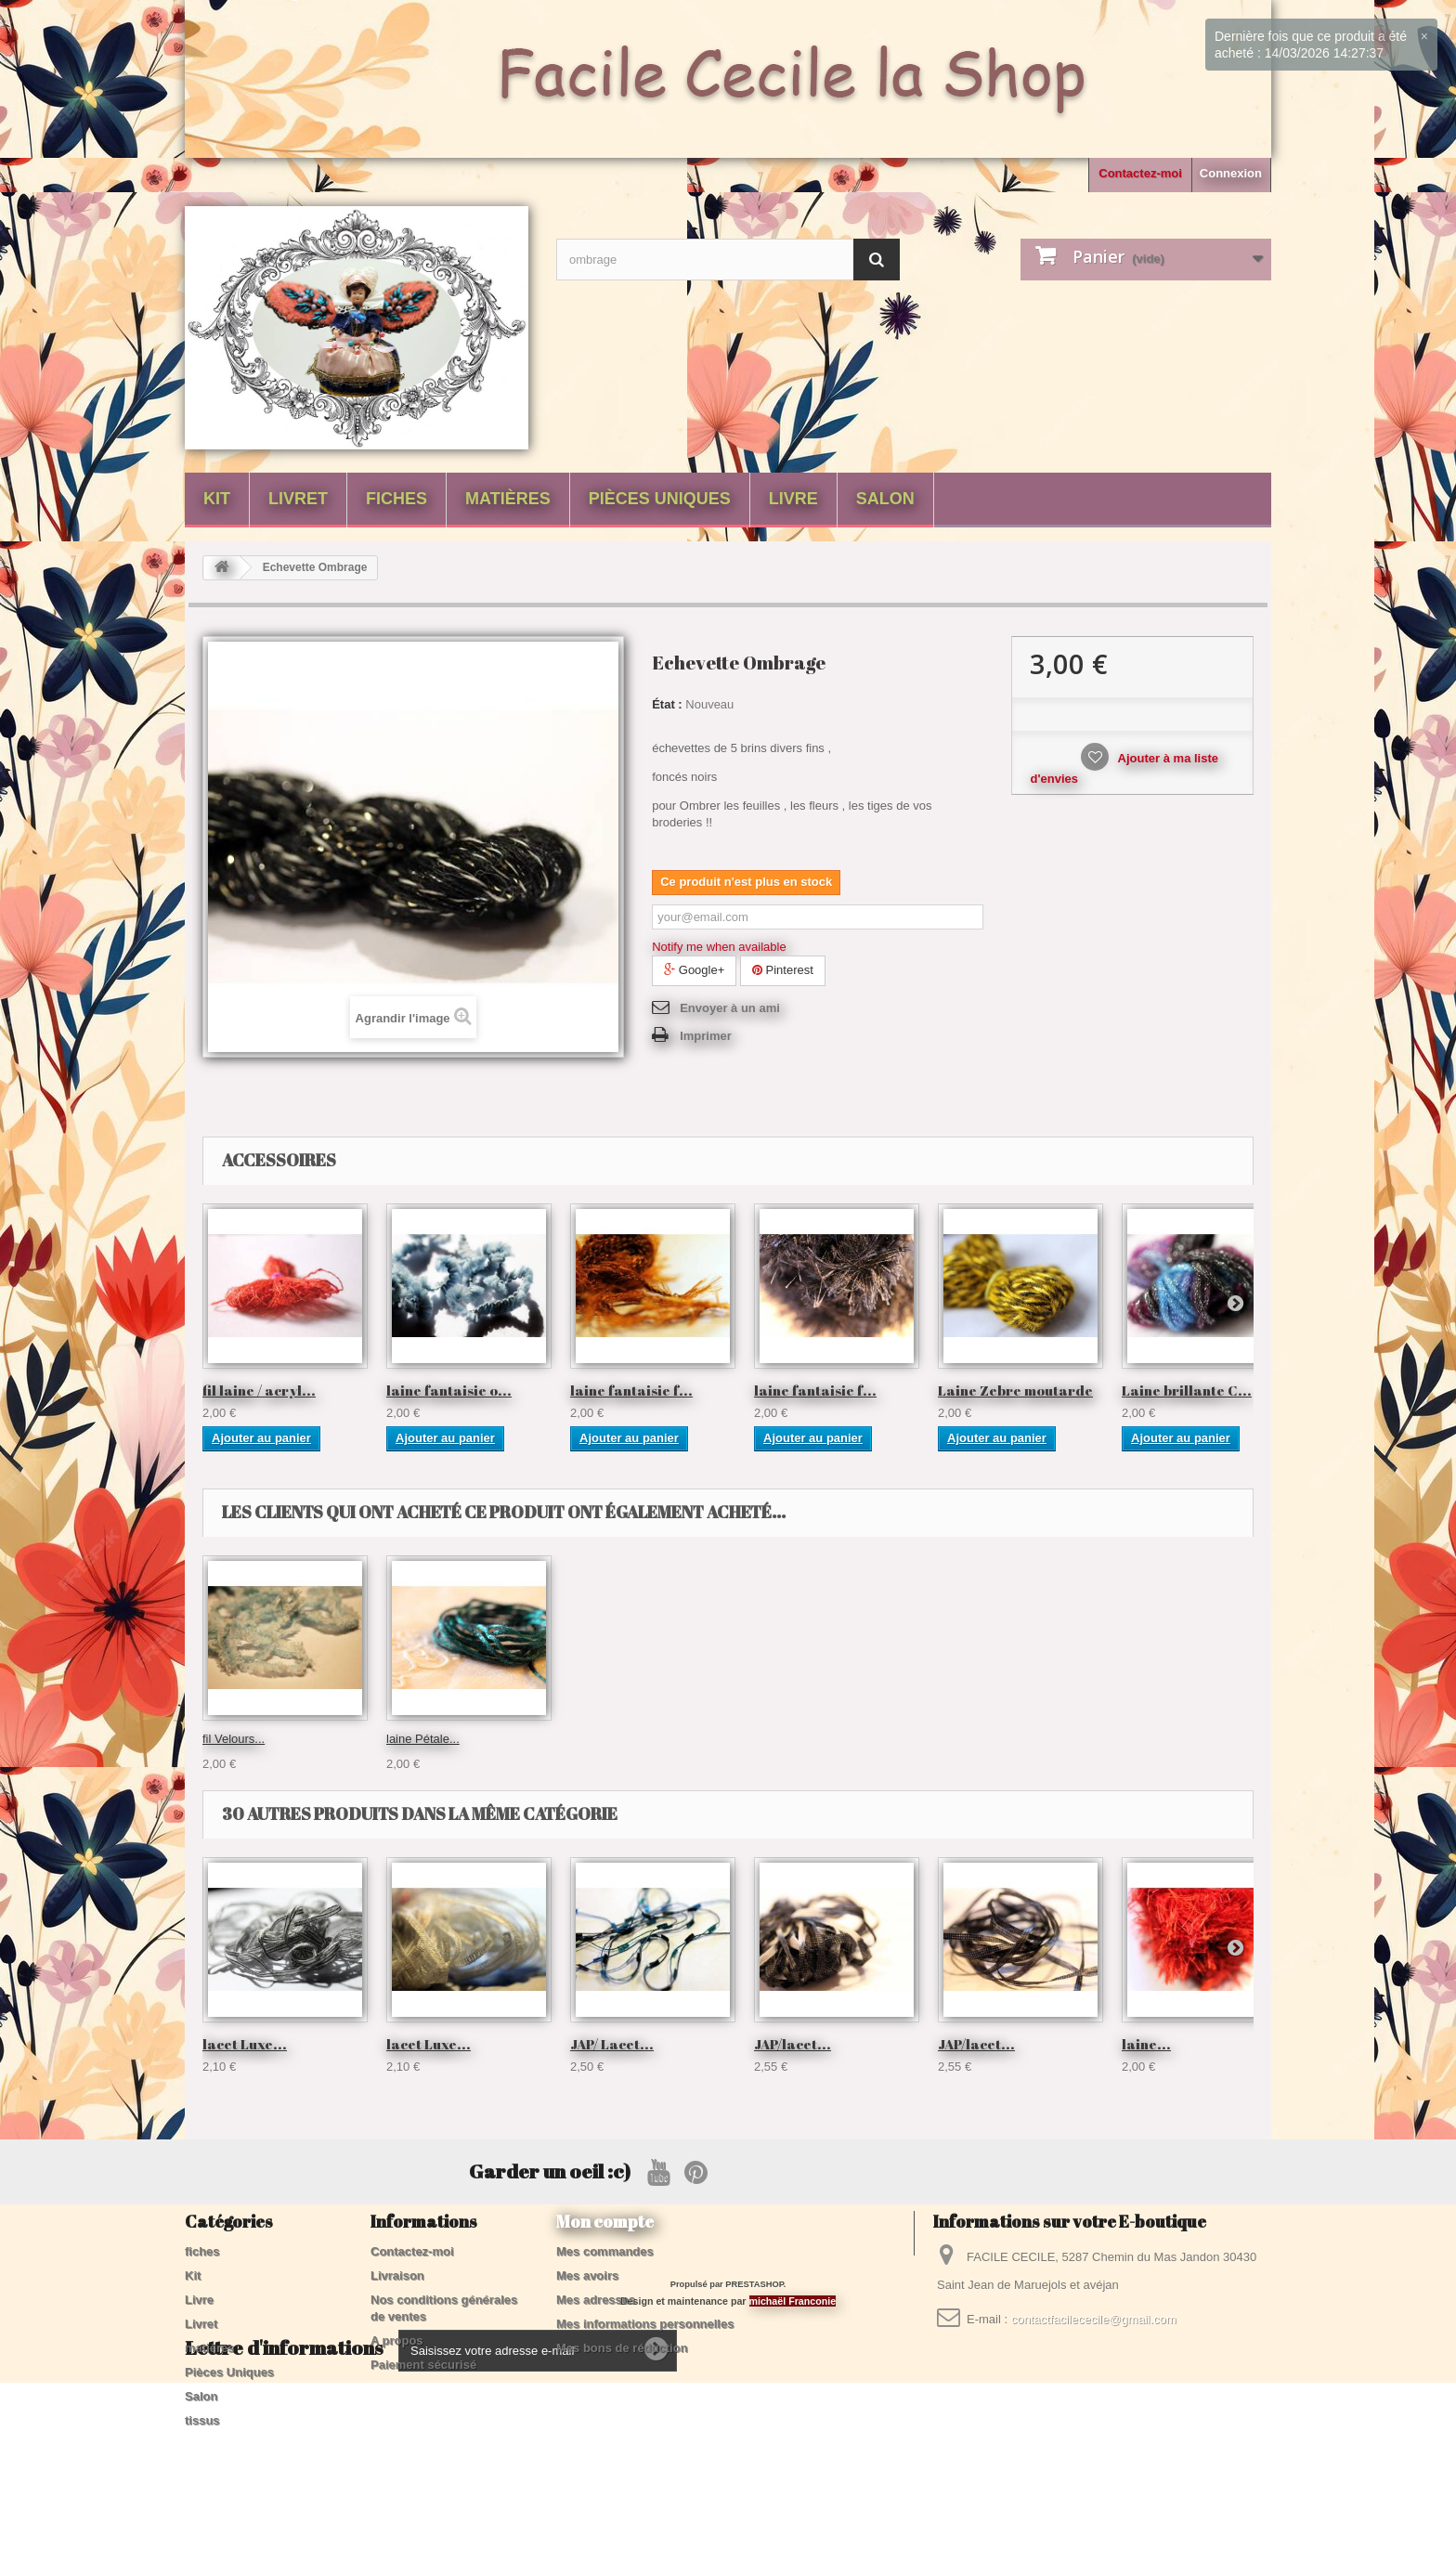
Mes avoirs (587, 2275)
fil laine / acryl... (259, 1390)
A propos (396, 2340)
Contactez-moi (1140, 173)
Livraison (397, 2275)
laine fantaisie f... (631, 1390)
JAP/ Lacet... (612, 2043)
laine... (1146, 2043)
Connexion (1231, 173)
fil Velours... (785, 1739)
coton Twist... (237, 1739)
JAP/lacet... (792, 2043)
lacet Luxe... (244, 2043)
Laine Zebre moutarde (1015, 1390)
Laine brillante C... (1187, 1390)
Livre (793, 498)
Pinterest (782, 970)
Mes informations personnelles (645, 2324)
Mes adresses (595, 2300)
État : (667, 704)
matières (508, 498)
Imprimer (706, 1036)
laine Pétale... (974, 1739)
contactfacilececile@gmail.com (1093, 2319)
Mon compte (605, 2221)
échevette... (417, 1739)
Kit (216, 498)
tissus (202, 2420)
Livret (298, 498)
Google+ (694, 970)
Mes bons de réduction (622, 2348)
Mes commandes (605, 2251)
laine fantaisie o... (449, 1390)
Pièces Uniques (660, 498)
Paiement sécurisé (423, 2365)
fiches (396, 498)
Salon (885, 498)
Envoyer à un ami (730, 1008)
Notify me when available (719, 947)
